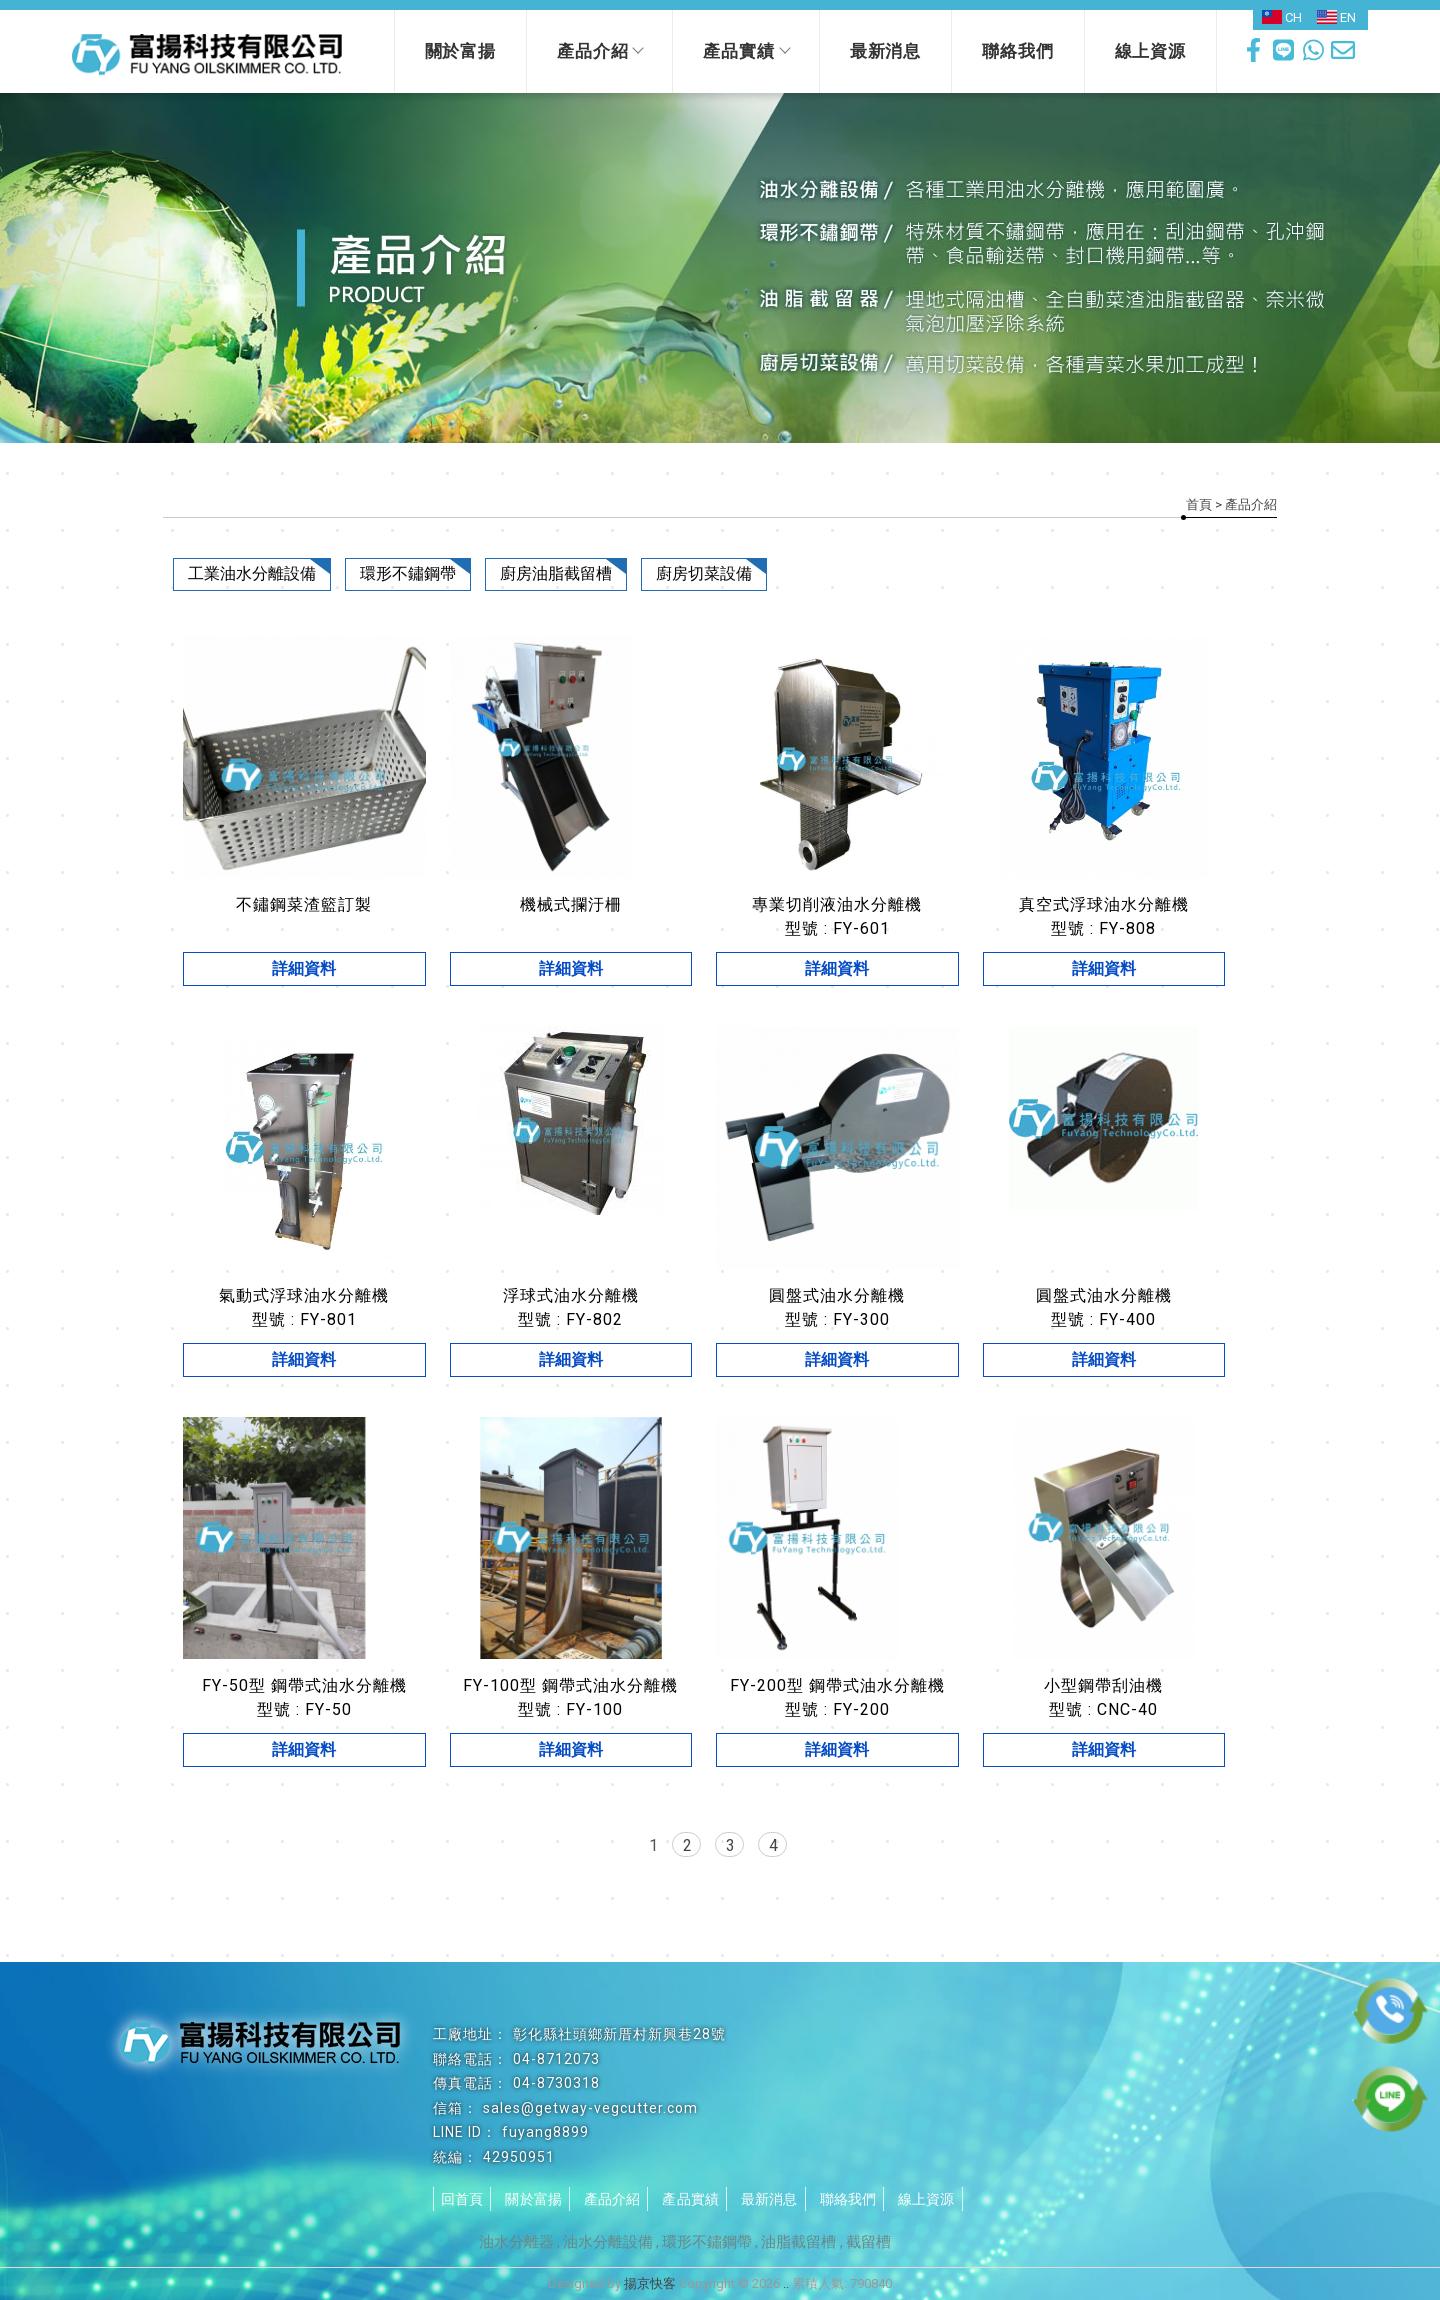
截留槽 (868, 2242)
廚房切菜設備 (704, 573)
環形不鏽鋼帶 (408, 573)
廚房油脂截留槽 (556, 573)
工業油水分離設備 (252, 573)
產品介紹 (599, 51)
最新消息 (885, 51)
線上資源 (1150, 51)
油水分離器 (516, 2242)
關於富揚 (460, 51)
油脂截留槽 (800, 2242)
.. (786, 2283)
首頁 (1199, 504)
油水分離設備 (608, 2242)
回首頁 (462, 2199)
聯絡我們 (1017, 51)
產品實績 (745, 51)
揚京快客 (650, 2283)
